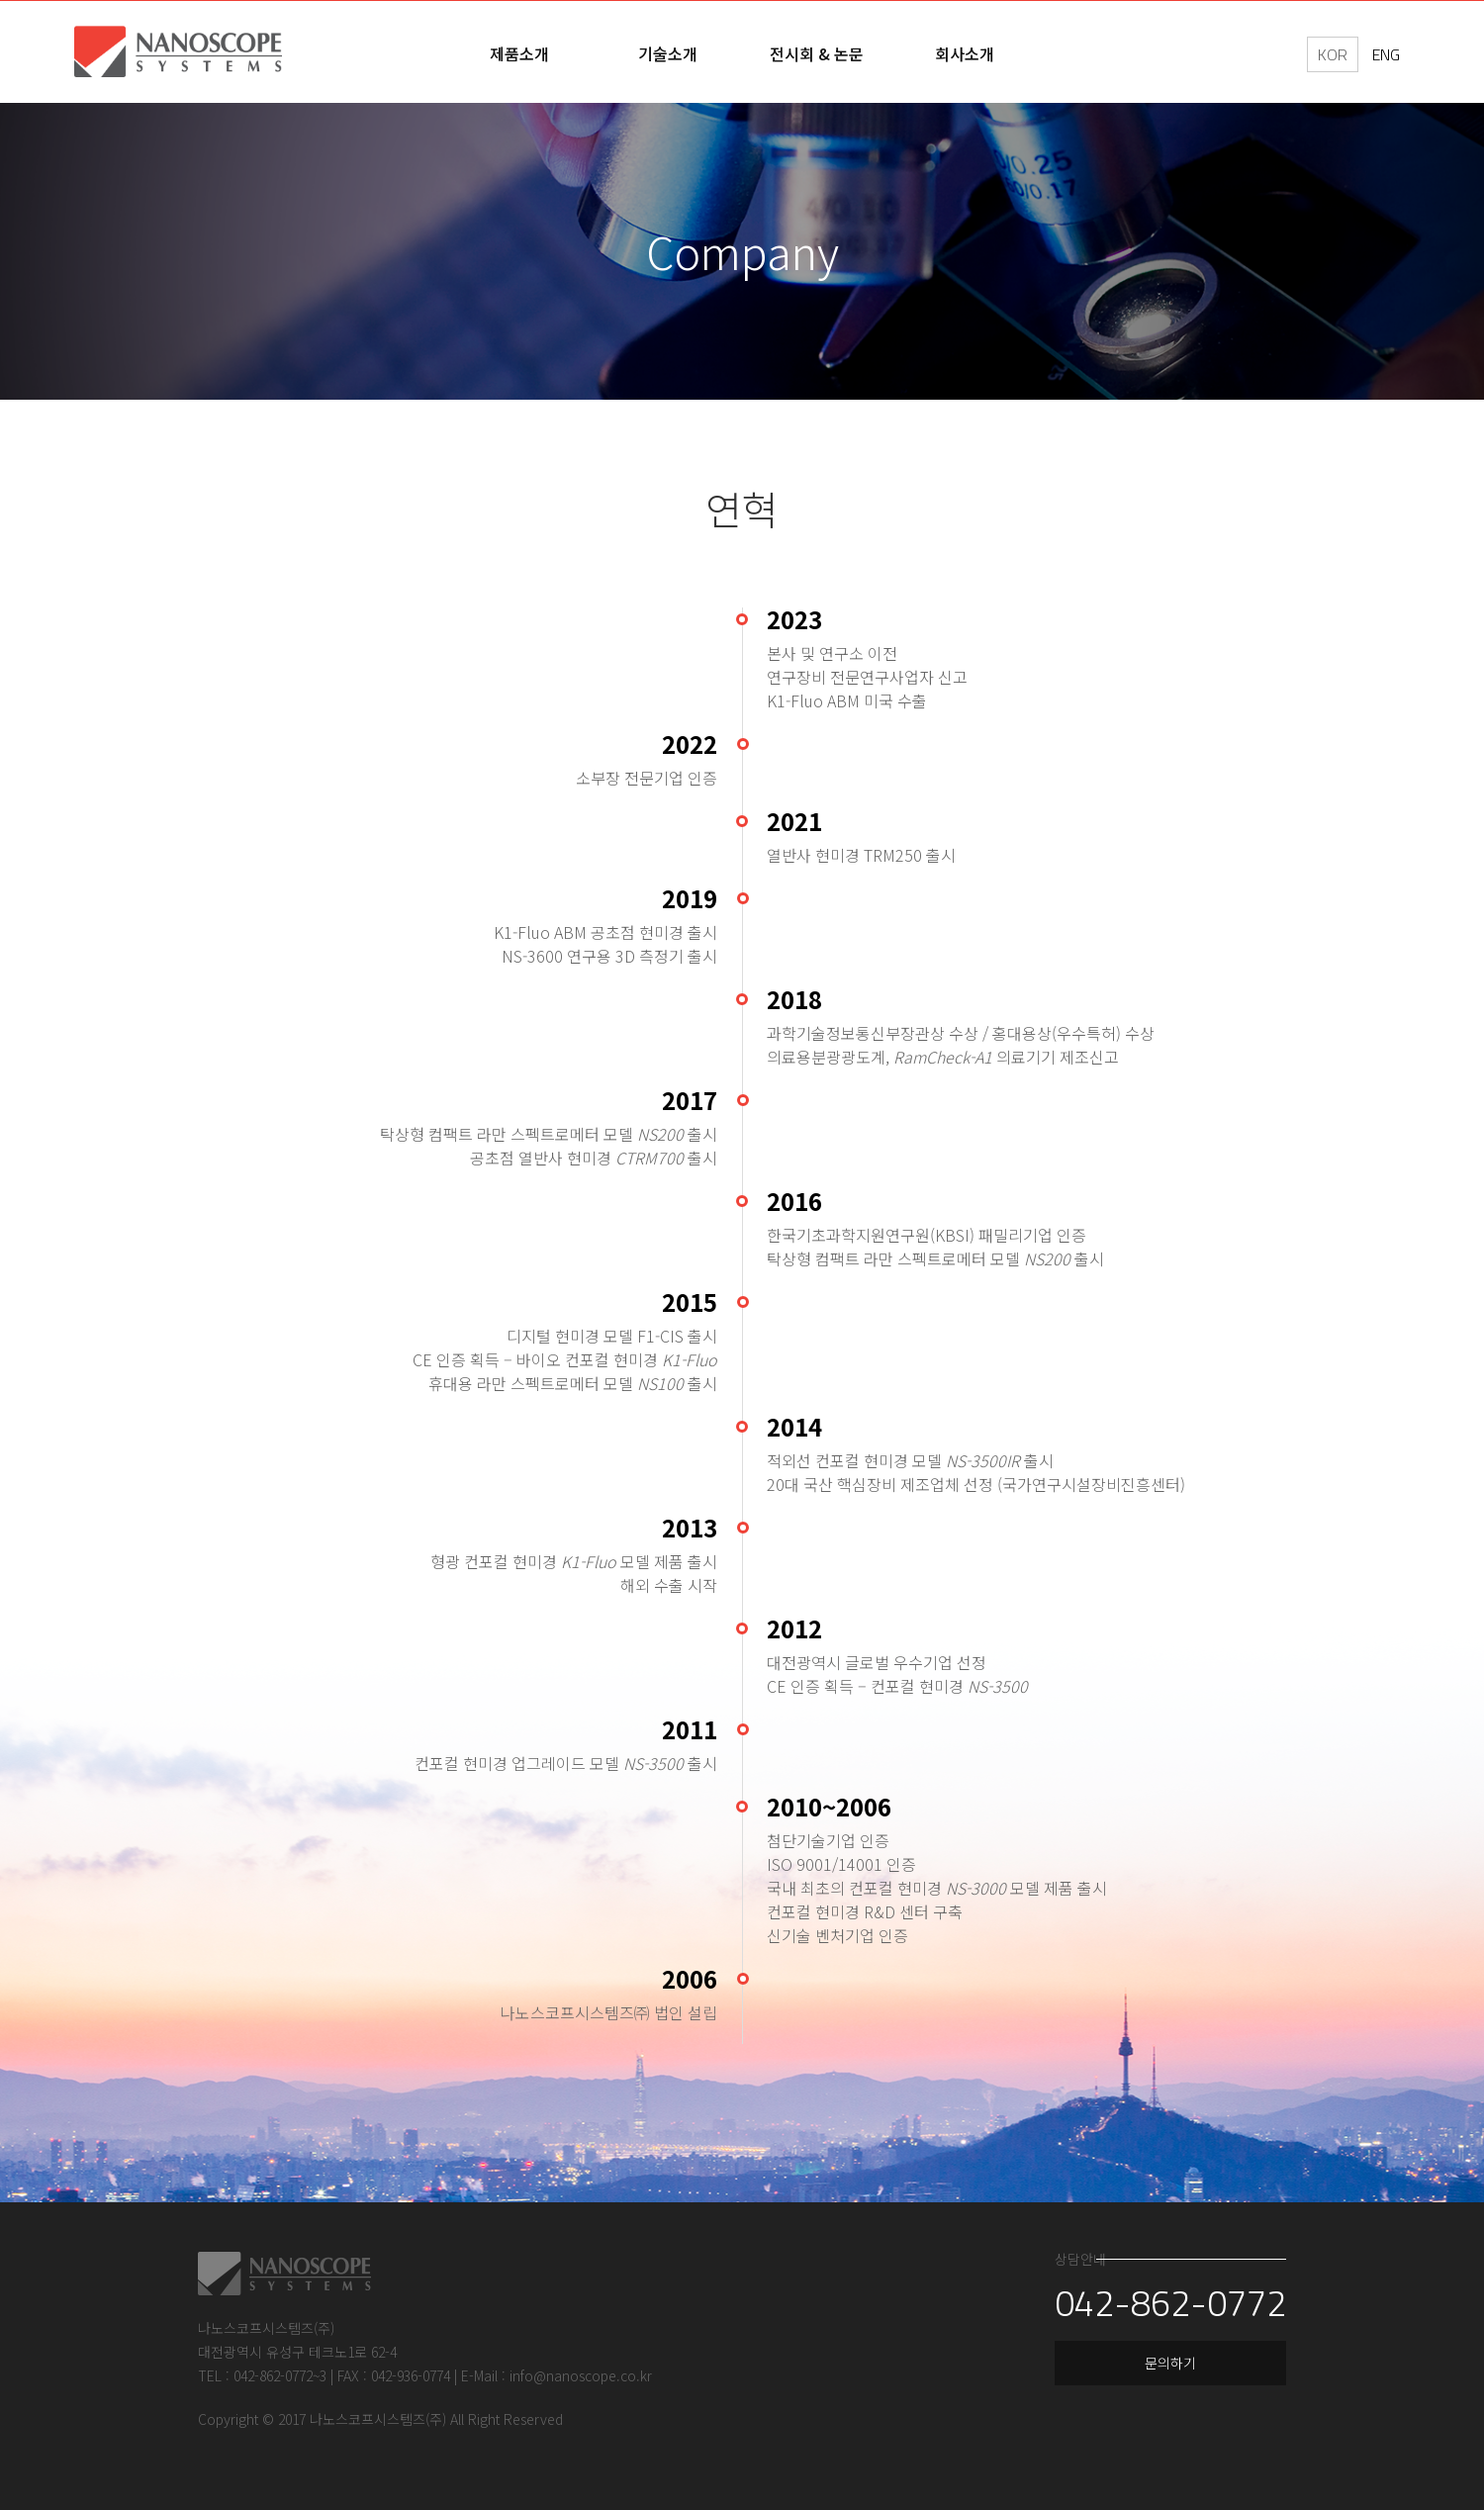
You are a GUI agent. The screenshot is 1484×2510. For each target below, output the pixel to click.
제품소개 (519, 53)
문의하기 (1159, 2376)
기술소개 (667, 53)
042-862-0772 (1159, 2314)
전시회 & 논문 (817, 53)
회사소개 (964, 53)
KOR (1332, 54)
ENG (1386, 54)
